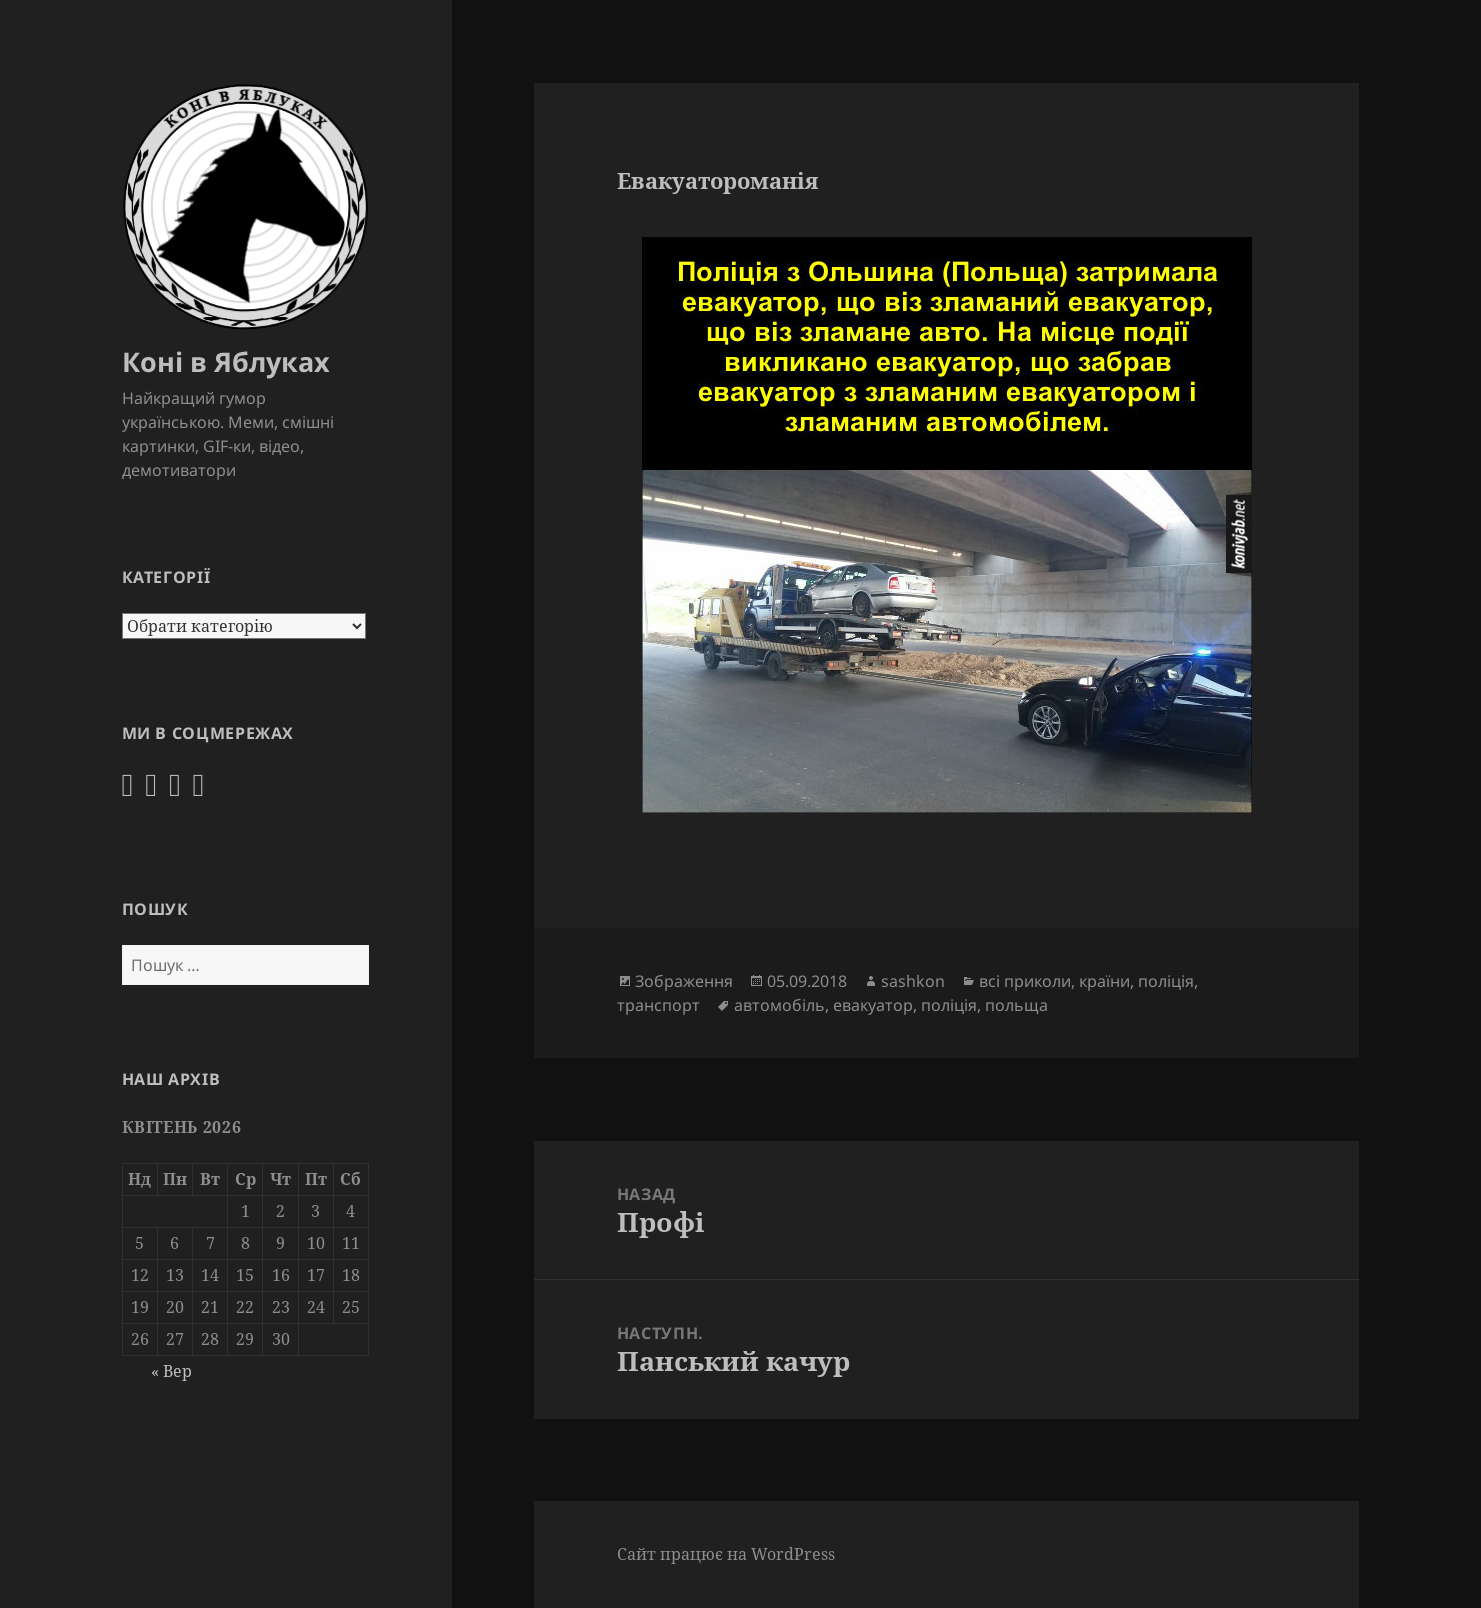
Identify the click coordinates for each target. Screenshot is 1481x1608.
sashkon (913, 981)
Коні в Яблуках (226, 361)
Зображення (684, 981)
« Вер (171, 1371)
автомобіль (779, 1005)
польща (1016, 1005)
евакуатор (873, 1005)
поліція (1166, 981)
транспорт (658, 1005)
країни (1104, 981)
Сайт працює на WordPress (726, 1554)
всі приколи (1025, 981)
